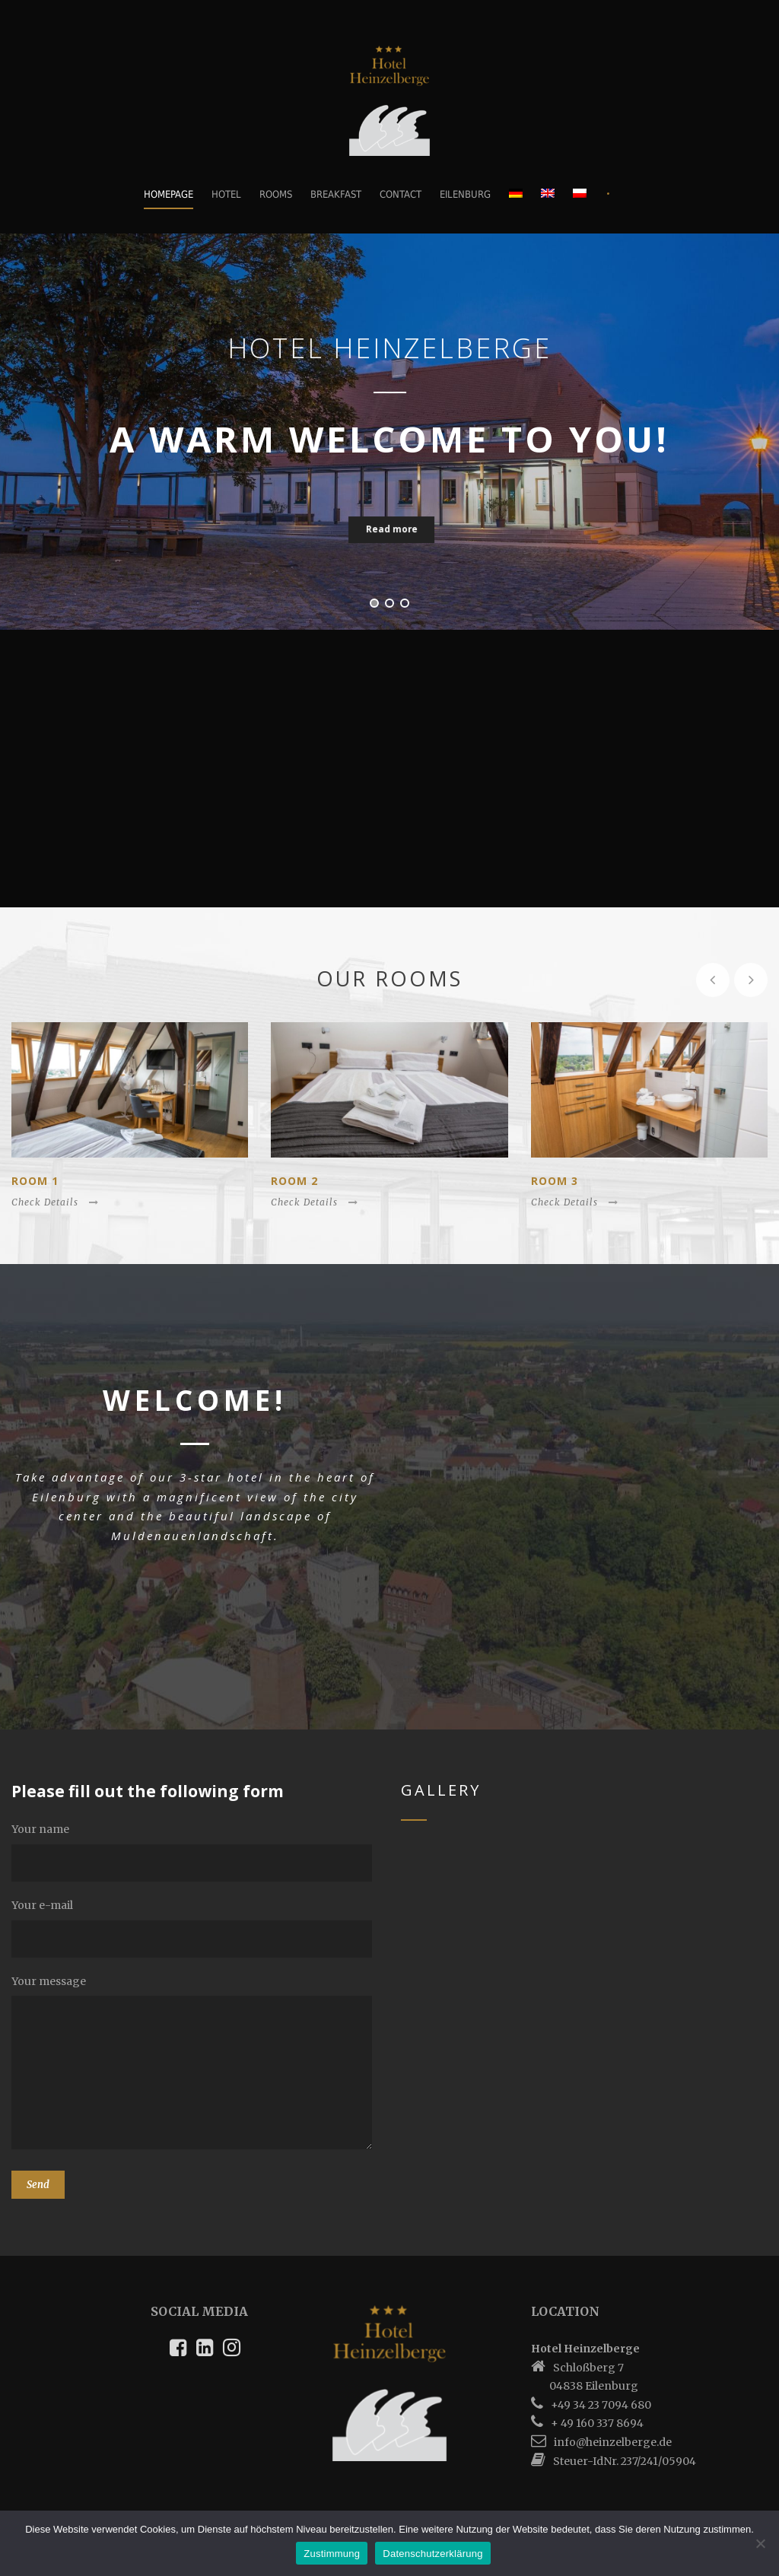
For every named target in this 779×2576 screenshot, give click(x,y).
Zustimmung (332, 2553)
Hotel (226, 194)
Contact (400, 194)
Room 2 (294, 1181)
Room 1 (35, 1181)
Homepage (168, 194)
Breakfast (335, 194)
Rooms (275, 194)
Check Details (55, 1202)
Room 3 (554, 1181)
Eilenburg (465, 194)
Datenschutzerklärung (432, 2553)
